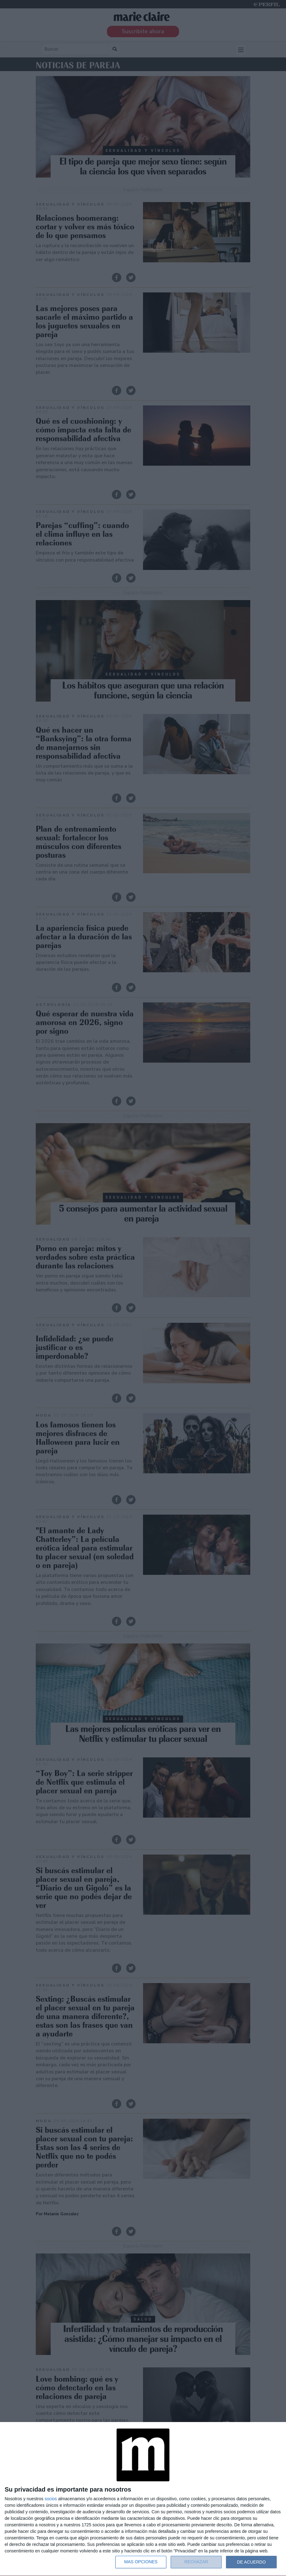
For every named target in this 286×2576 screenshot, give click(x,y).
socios (50, 2499)
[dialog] (143, 2499)
